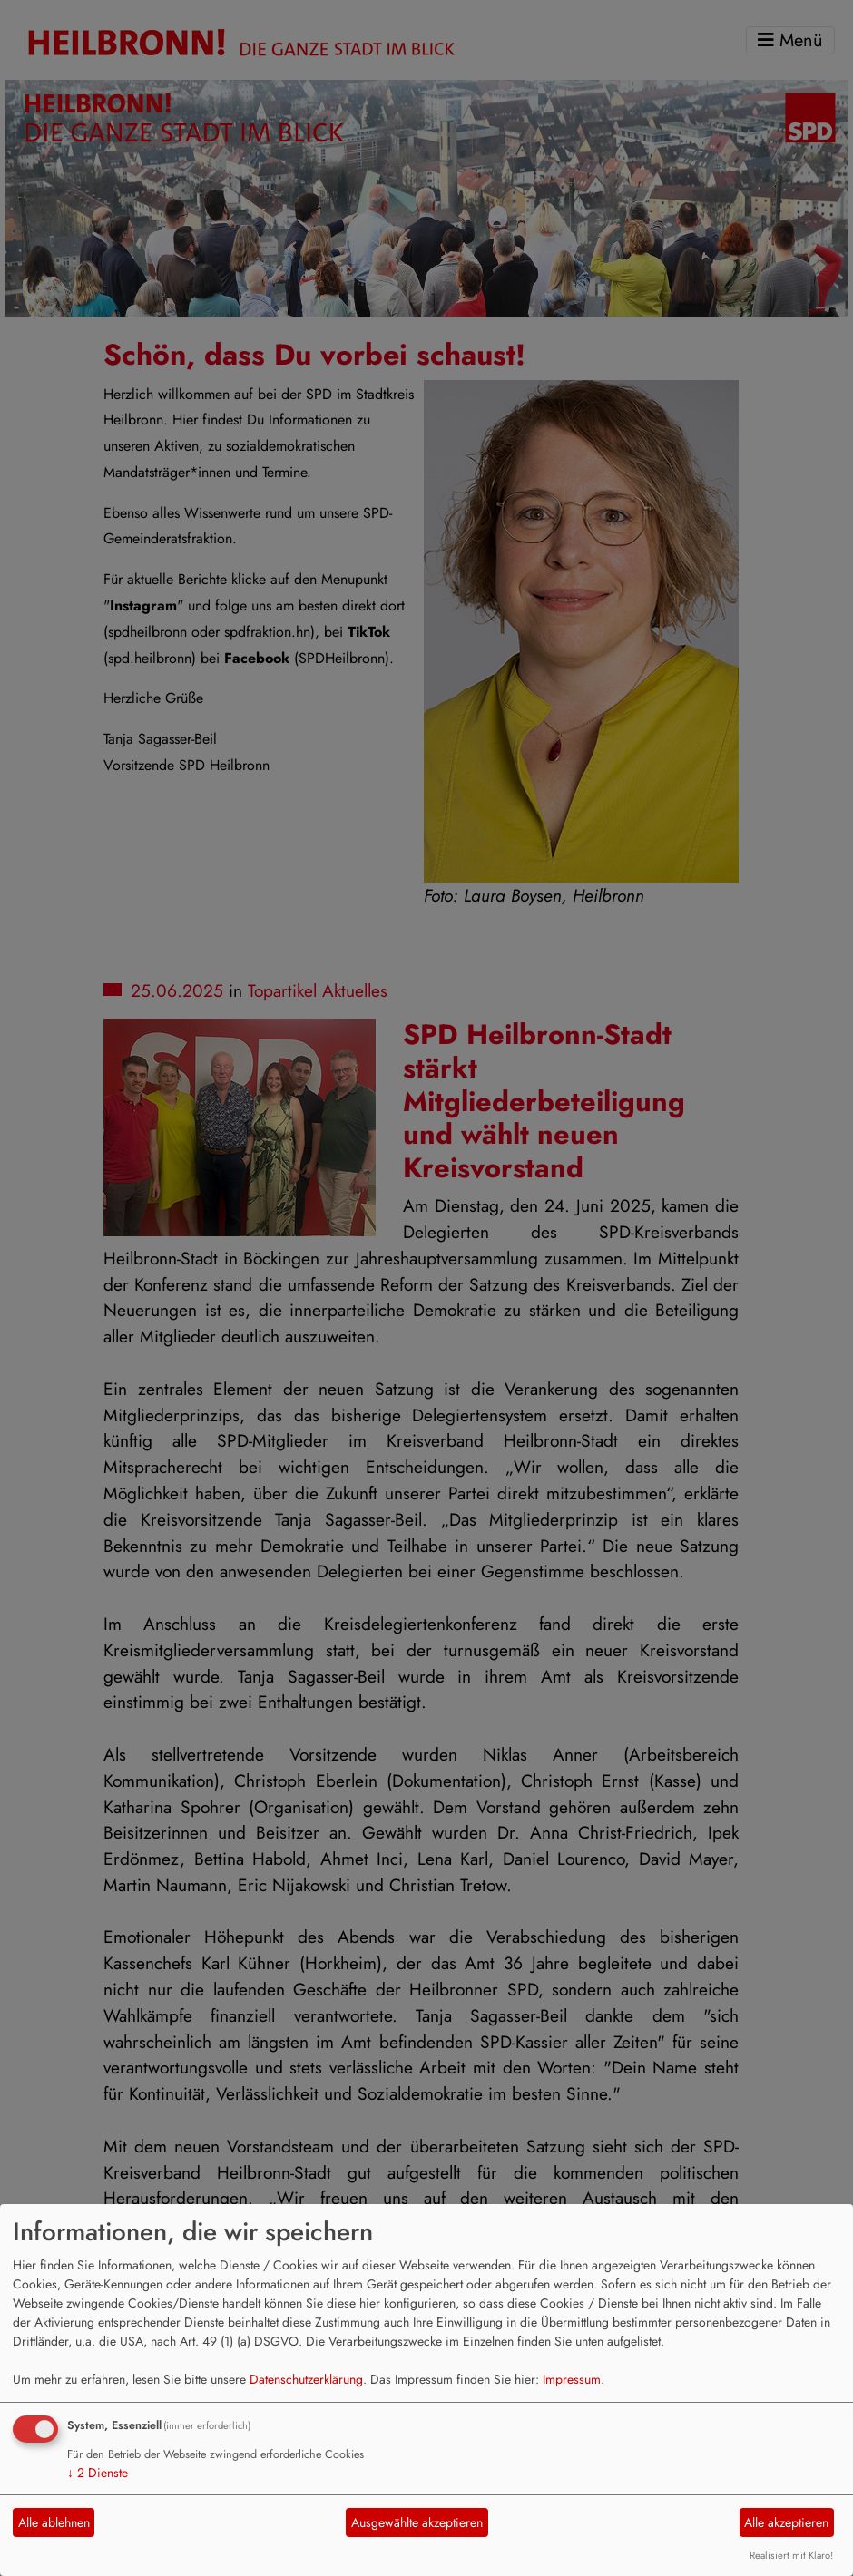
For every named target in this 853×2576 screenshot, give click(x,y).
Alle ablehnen (54, 2522)
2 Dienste (97, 2473)
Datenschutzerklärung (306, 2379)
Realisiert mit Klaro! (791, 2555)
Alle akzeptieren (786, 2522)
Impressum (572, 2379)
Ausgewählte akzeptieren (417, 2522)
